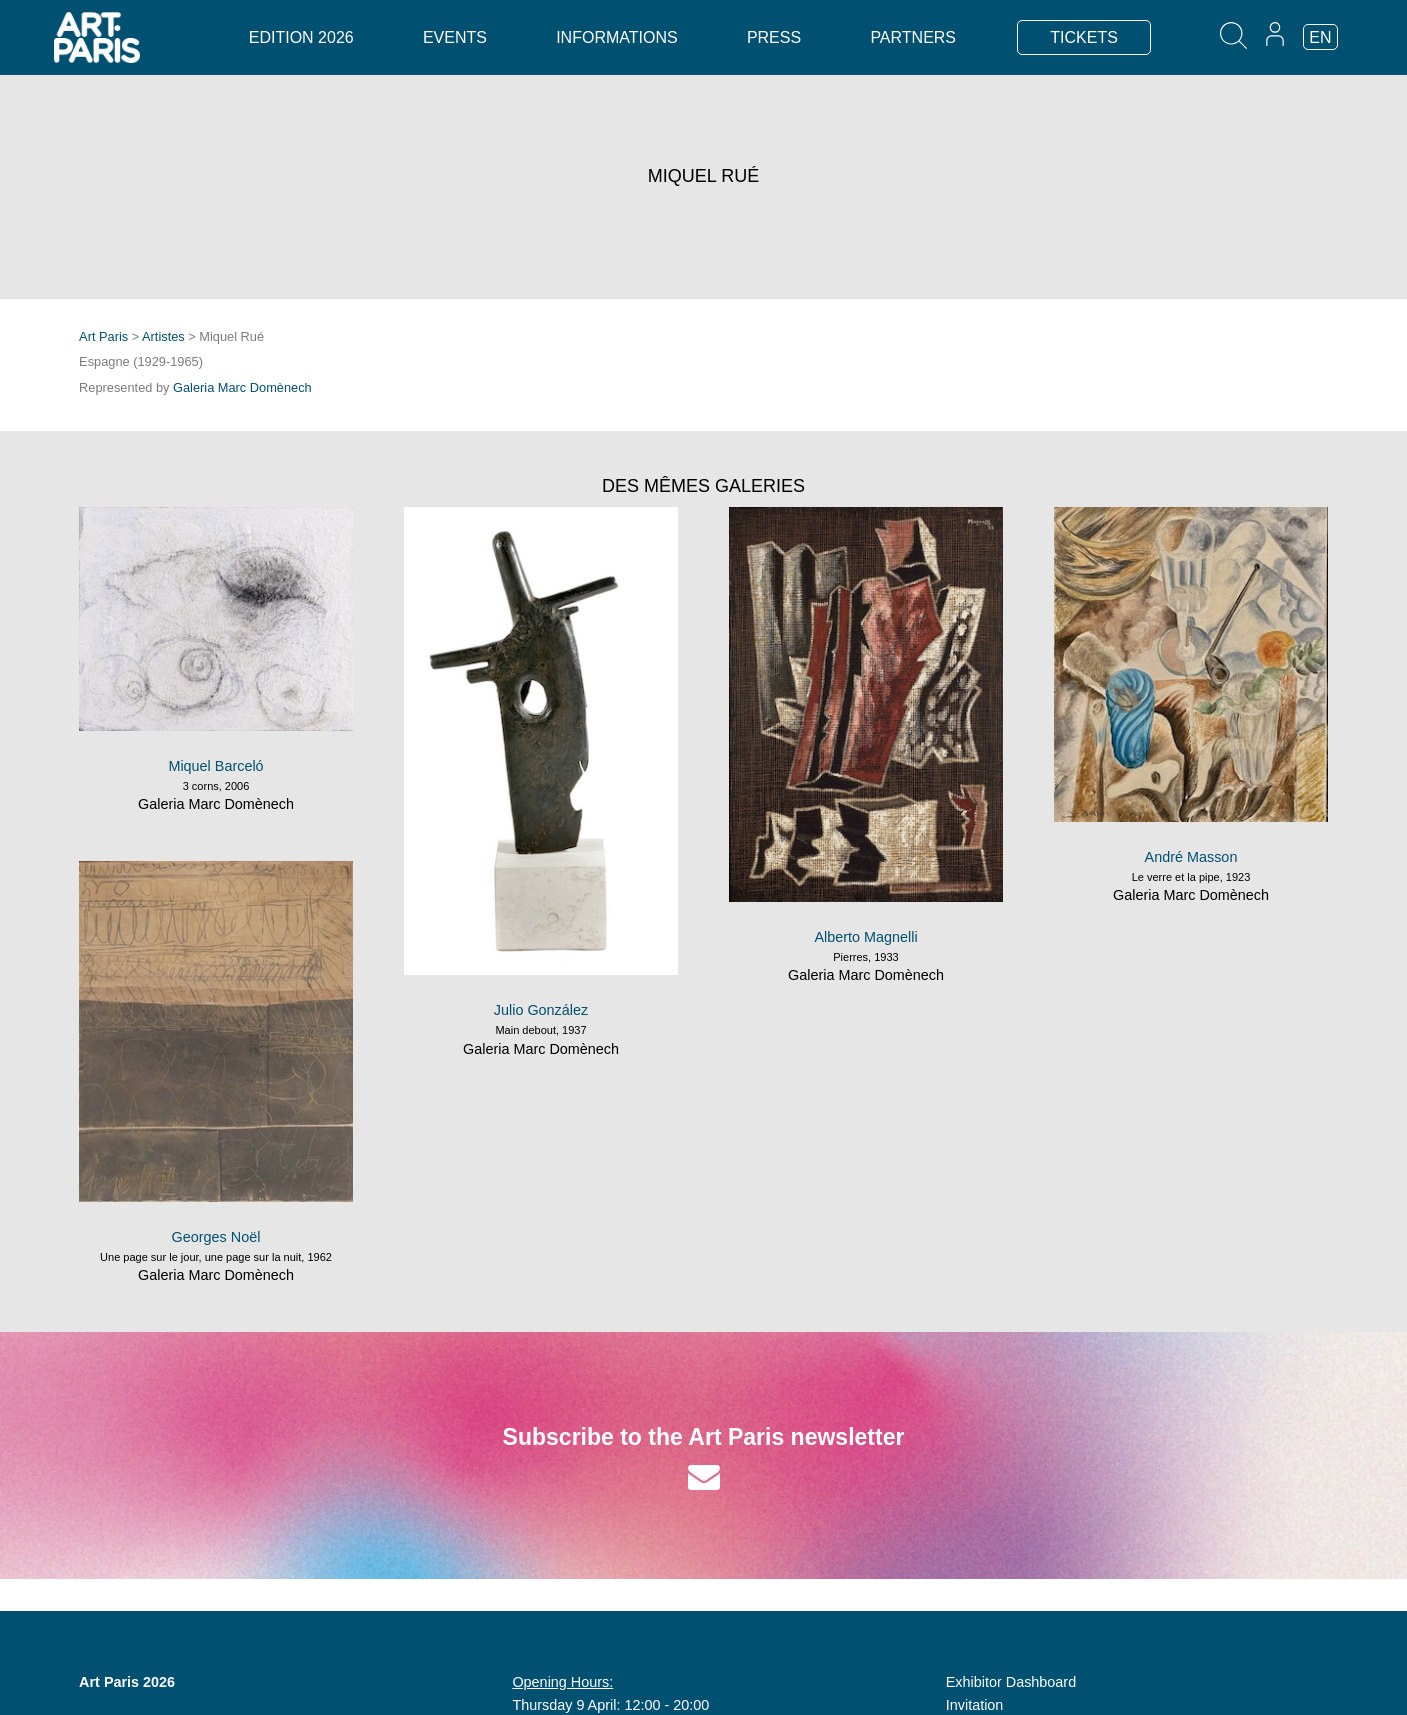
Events (455, 37)
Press (774, 37)
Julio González (541, 1010)
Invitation (975, 1705)
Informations (616, 37)
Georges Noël (216, 1237)
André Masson (1191, 857)
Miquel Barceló (215, 766)
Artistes (163, 336)
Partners (913, 37)
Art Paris (103, 336)
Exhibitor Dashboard (1011, 1682)
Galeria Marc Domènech (242, 387)
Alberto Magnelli (865, 937)
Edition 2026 (301, 37)
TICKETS (1084, 37)
